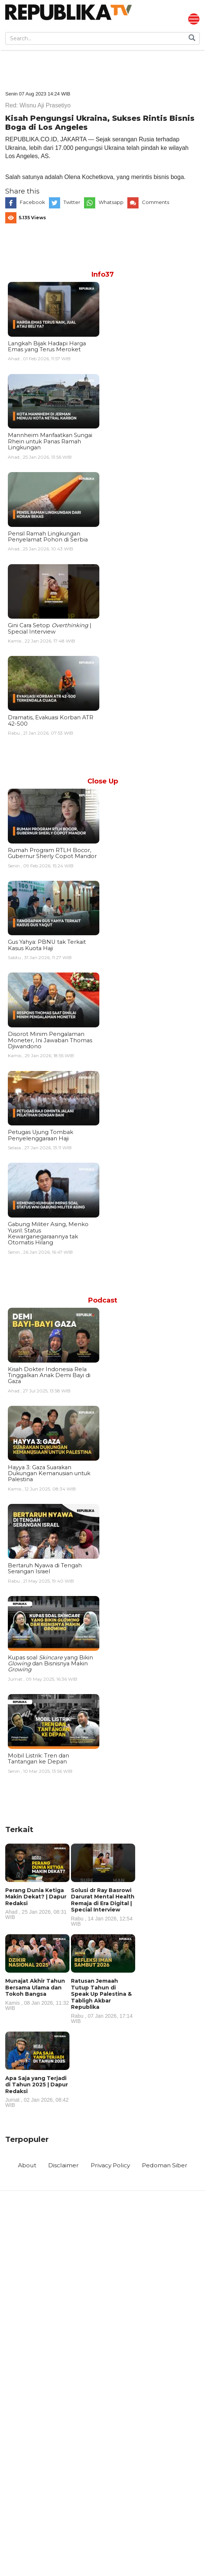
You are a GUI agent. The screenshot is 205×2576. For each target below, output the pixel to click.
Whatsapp (111, 203)
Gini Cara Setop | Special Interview (49, 629)
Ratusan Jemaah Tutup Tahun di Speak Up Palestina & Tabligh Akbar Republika (103, 2002)
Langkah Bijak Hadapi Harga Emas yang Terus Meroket (47, 347)
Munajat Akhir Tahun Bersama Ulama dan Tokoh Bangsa (37, 1995)
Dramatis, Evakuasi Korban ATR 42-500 (50, 721)
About (24, 2166)
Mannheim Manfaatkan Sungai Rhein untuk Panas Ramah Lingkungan (50, 442)
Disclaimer (62, 2166)
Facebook (32, 203)
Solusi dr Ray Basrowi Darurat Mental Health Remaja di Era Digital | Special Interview (103, 1908)
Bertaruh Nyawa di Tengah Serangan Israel (45, 1569)
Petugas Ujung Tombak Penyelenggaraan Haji (40, 1136)
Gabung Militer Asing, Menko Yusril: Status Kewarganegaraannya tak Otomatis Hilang (48, 1234)
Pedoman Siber (166, 2166)
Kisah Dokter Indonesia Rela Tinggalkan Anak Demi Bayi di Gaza (49, 1376)
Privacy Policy (110, 2166)
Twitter (71, 203)
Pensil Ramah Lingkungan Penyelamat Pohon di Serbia (48, 537)
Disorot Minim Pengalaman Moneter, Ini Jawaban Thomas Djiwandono (50, 1041)
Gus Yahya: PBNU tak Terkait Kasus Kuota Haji (47, 946)
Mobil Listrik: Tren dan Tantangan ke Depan (38, 1759)
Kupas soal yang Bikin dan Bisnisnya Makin (50, 1664)
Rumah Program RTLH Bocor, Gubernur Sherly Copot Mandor (52, 854)
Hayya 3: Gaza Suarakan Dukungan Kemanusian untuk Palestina (49, 1474)
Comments (155, 203)
